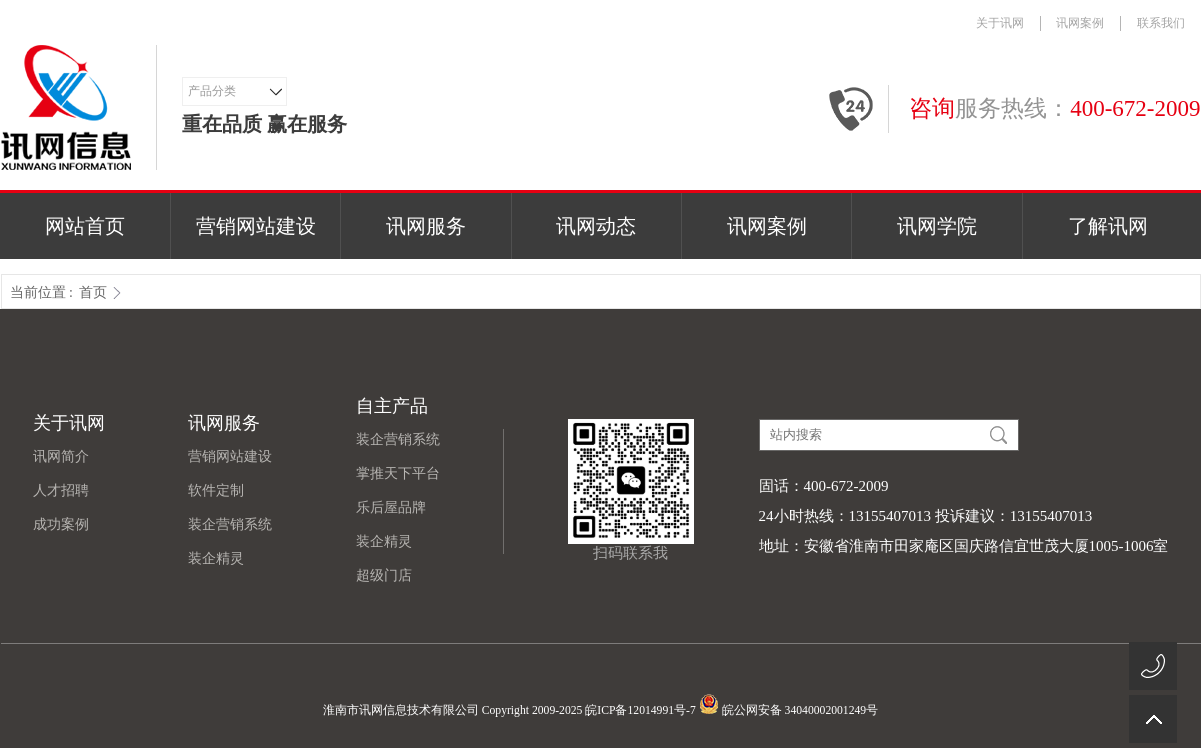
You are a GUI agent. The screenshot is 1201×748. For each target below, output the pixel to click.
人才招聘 (61, 490)
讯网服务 (426, 226)
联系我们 (1161, 23)
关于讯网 (1000, 23)
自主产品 (392, 406)
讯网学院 (937, 226)
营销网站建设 (256, 226)
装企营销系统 (230, 524)
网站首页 (85, 226)
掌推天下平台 (398, 473)
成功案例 (61, 524)
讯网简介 (61, 456)
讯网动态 (596, 226)
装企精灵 (216, 558)
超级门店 (384, 575)
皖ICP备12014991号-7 (640, 710)
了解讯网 (1108, 226)
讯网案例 (1080, 23)
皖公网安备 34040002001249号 (788, 704)
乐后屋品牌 (391, 507)
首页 (93, 292)
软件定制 (216, 490)
